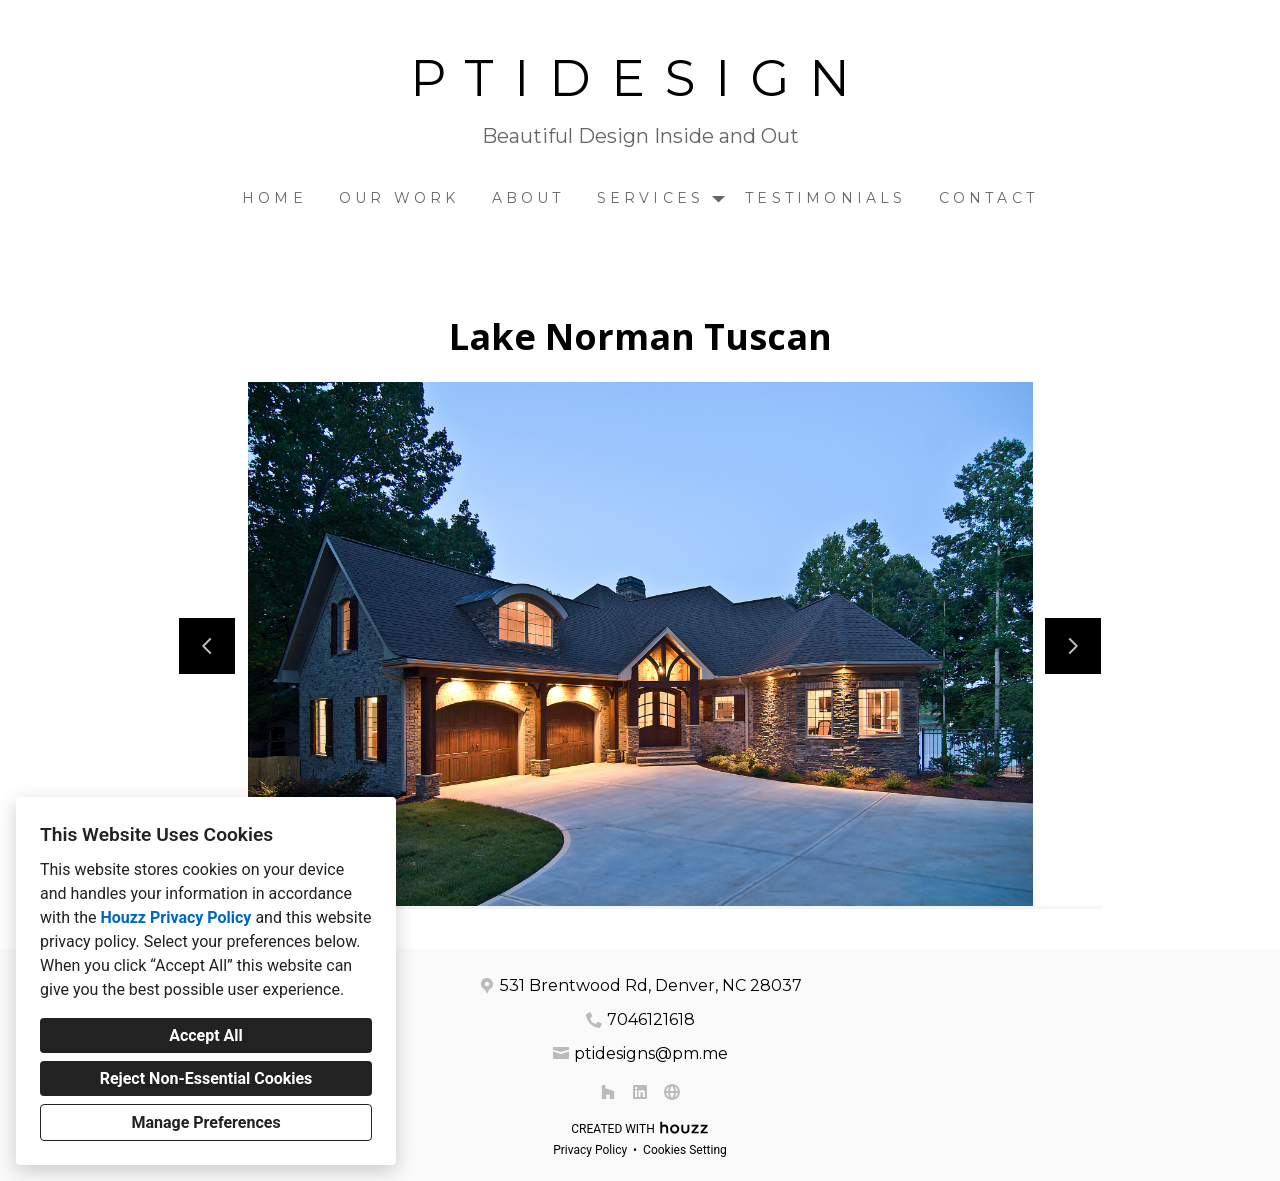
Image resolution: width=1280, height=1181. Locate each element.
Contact (988, 198)
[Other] (672, 1092)
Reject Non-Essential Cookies (206, 1078)
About (528, 198)
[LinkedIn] (640, 1092)
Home (274, 198)
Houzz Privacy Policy (175, 917)
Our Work (399, 198)
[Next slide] (1073, 646)
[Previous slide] (207, 646)
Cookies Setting (685, 1150)
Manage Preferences (205, 1122)
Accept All (206, 1035)
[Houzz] (608, 1092)
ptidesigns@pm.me (651, 1053)
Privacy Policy (590, 1150)
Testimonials (825, 198)
